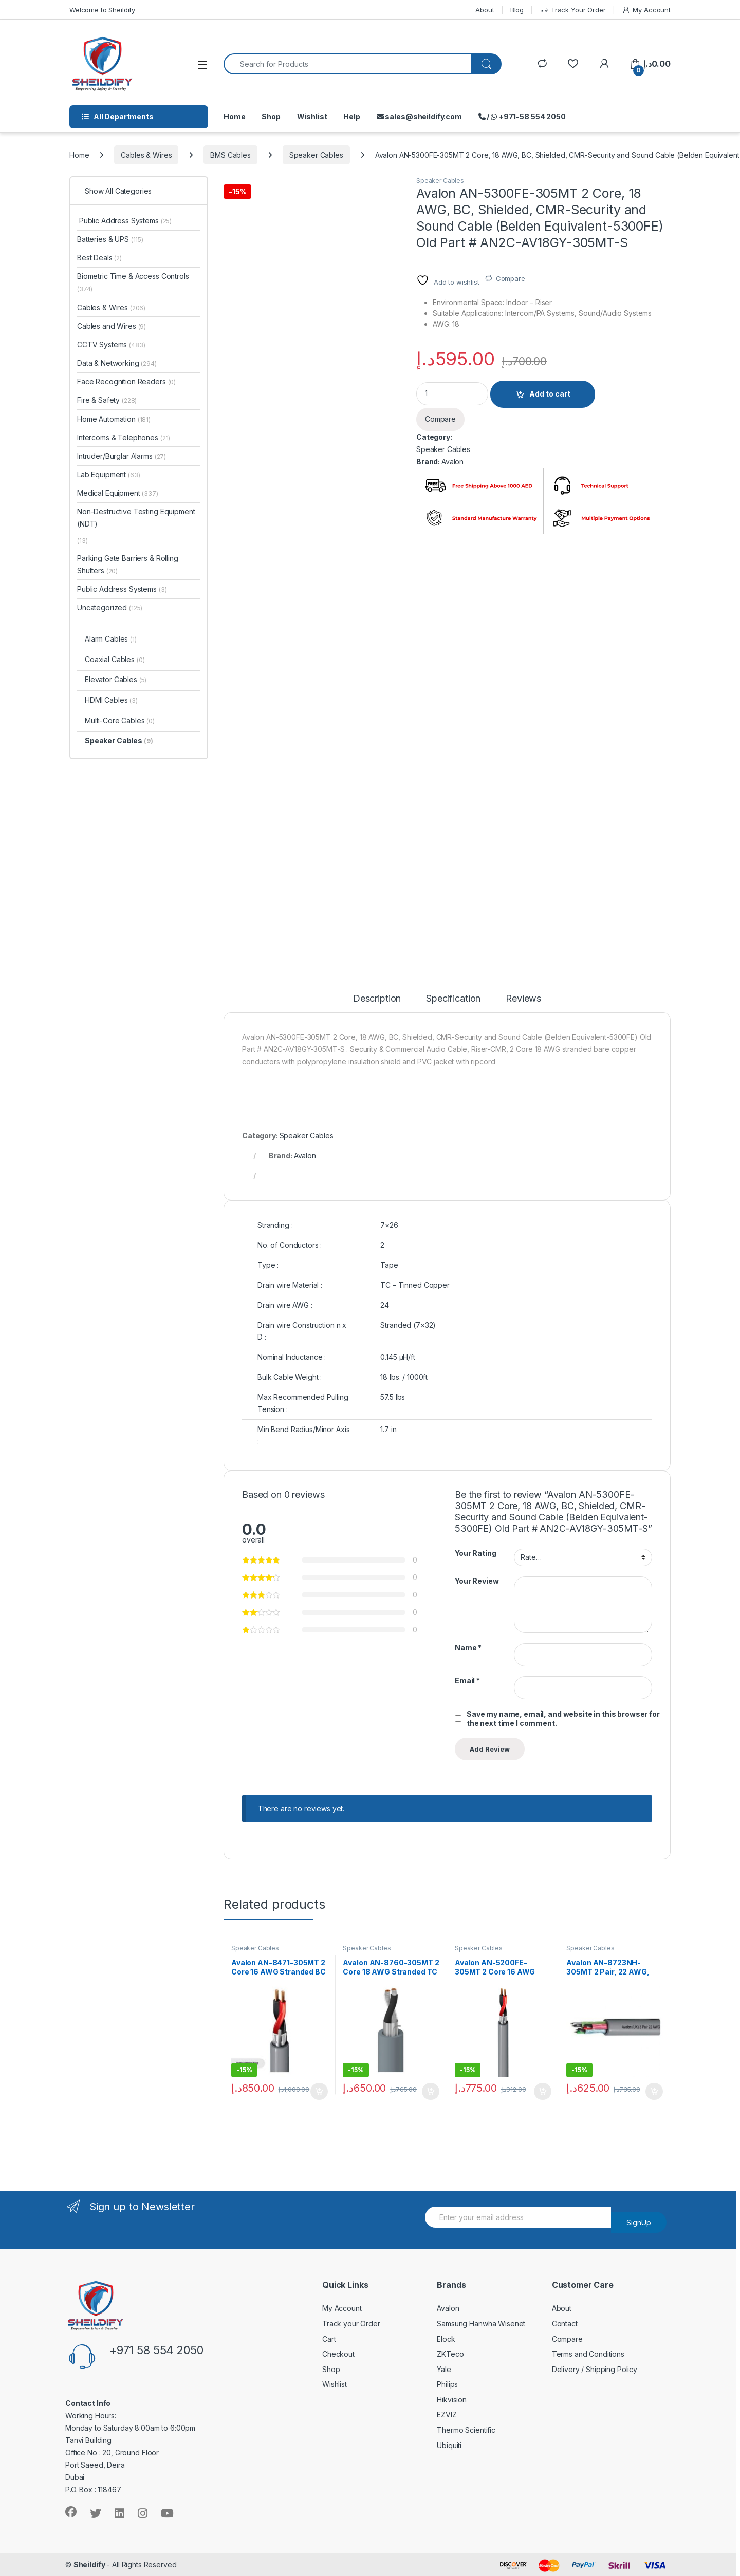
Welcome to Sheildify (102, 10)
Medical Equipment (117, 492)
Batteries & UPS (110, 239)
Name (468, 1647)
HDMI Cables (111, 699)
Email (467, 1680)
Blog (517, 10)
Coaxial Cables (115, 659)
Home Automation (114, 419)
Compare (510, 278)
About (484, 10)
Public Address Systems (124, 220)
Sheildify (89, 2564)
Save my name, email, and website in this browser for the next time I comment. (563, 1718)
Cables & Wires (146, 155)
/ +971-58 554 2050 (522, 116)
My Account (646, 10)
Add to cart (549, 393)
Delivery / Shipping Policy (594, 2369)
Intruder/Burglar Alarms (121, 456)
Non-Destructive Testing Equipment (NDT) (136, 517)
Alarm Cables (111, 638)
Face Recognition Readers (126, 381)
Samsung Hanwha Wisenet (481, 2323)
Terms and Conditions (588, 2353)
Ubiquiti (449, 2445)
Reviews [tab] (523, 999)
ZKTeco (450, 2353)
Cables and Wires (111, 326)
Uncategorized (109, 607)
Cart (329, 2339)
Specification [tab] (453, 999)
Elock (446, 2339)
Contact (565, 2323)
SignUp (638, 2222)
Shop (271, 116)
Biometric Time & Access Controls (133, 282)
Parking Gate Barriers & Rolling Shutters (127, 564)
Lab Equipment (108, 474)
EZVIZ (446, 2414)
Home (234, 116)
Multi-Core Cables (120, 720)
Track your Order (351, 2323)
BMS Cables (230, 155)
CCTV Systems (111, 344)
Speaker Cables (316, 155)
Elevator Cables (115, 679)
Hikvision (452, 2399)
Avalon (452, 461)
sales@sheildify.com (419, 116)
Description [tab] (377, 999)
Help (351, 116)
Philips (447, 2384)
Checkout (338, 2353)
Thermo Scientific (466, 2429)
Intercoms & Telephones (123, 437)
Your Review (476, 1580)
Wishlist (312, 116)
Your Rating (475, 1553)
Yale (444, 2369)
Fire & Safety (107, 400)
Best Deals (99, 257)
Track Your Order (573, 10)
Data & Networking (117, 363)
